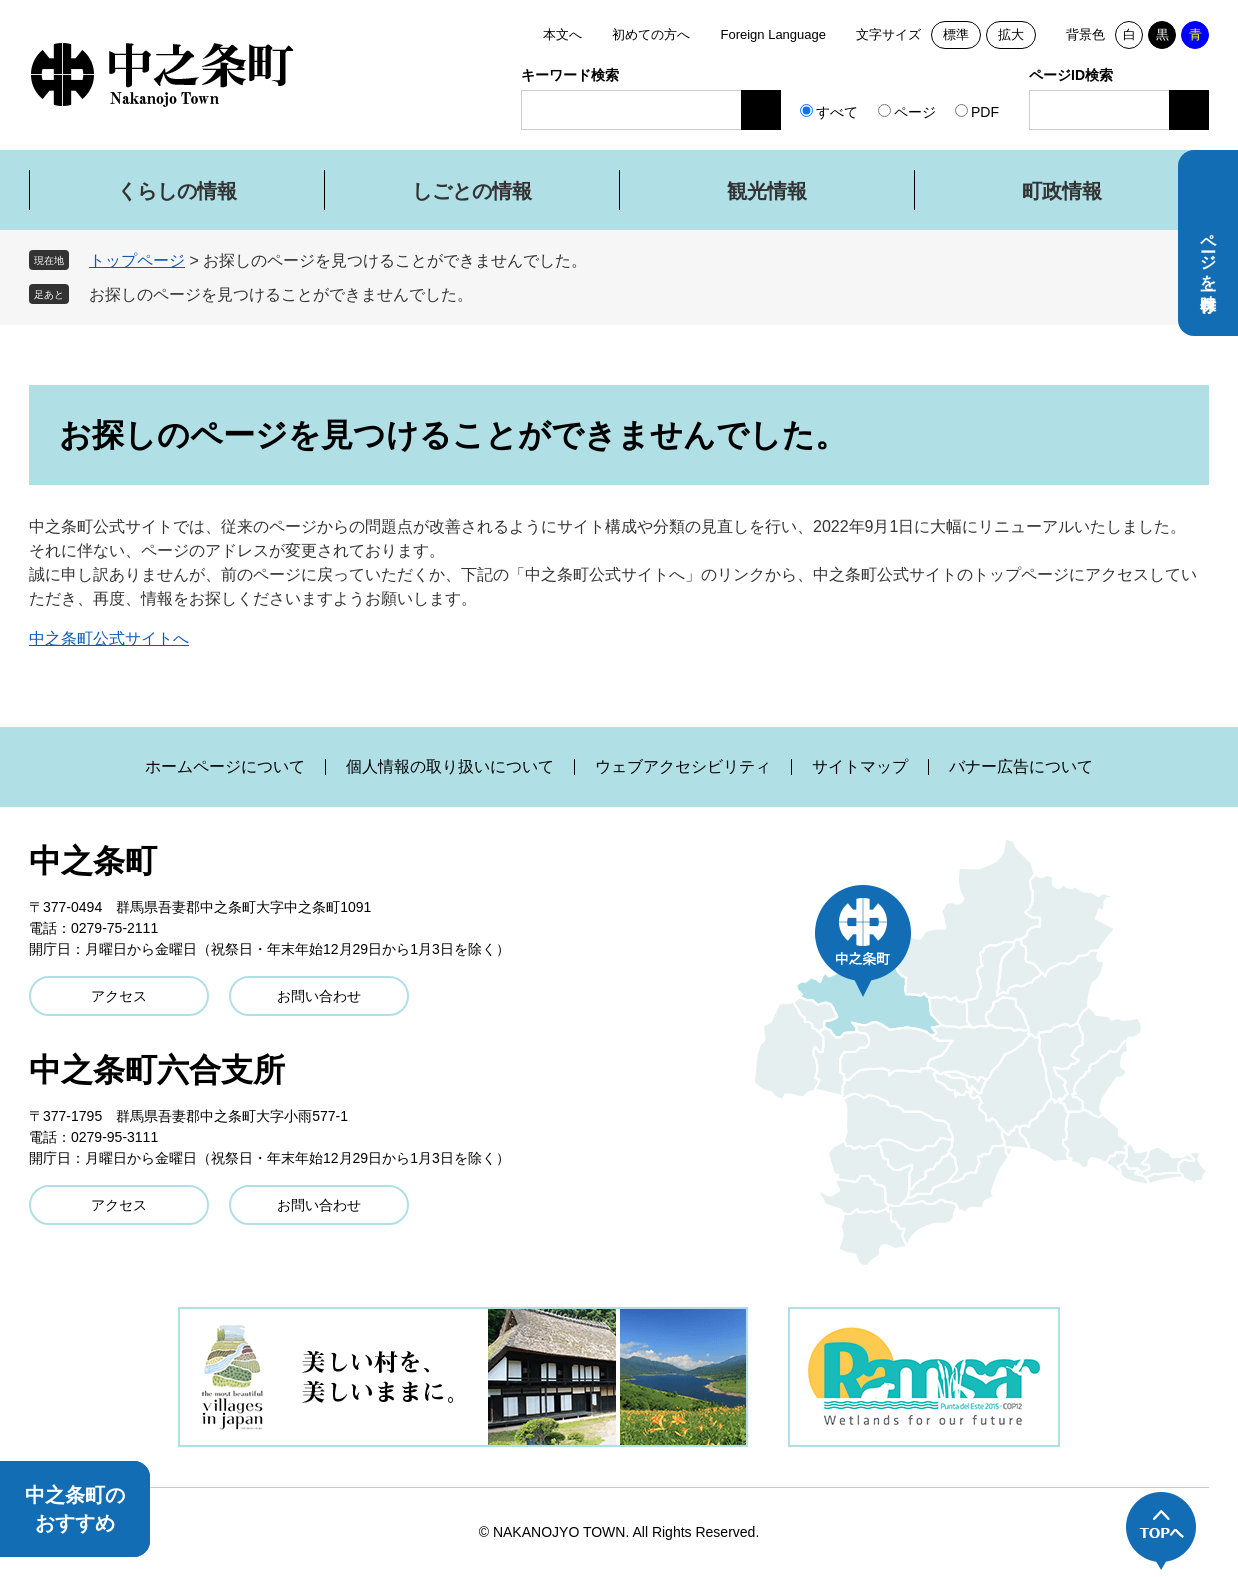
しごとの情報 (472, 191)
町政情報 (1062, 191)
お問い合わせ (319, 996)
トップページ (137, 260)
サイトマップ (860, 767)
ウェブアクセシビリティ (683, 767)
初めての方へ (651, 34)
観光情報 (767, 191)
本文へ (562, 34)
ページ (915, 112)
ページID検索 (1071, 75)
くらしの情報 (177, 191)
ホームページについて (225, 767)
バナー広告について (1021, 767)
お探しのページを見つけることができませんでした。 (281, 294)
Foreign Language (773, 34)
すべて (837, 112)
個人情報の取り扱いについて (450, 767)
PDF (985, 112)
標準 (956, 34)
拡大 (1011, 34)
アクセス (119, 996)
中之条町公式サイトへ (109, 638)
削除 (487, 294)
